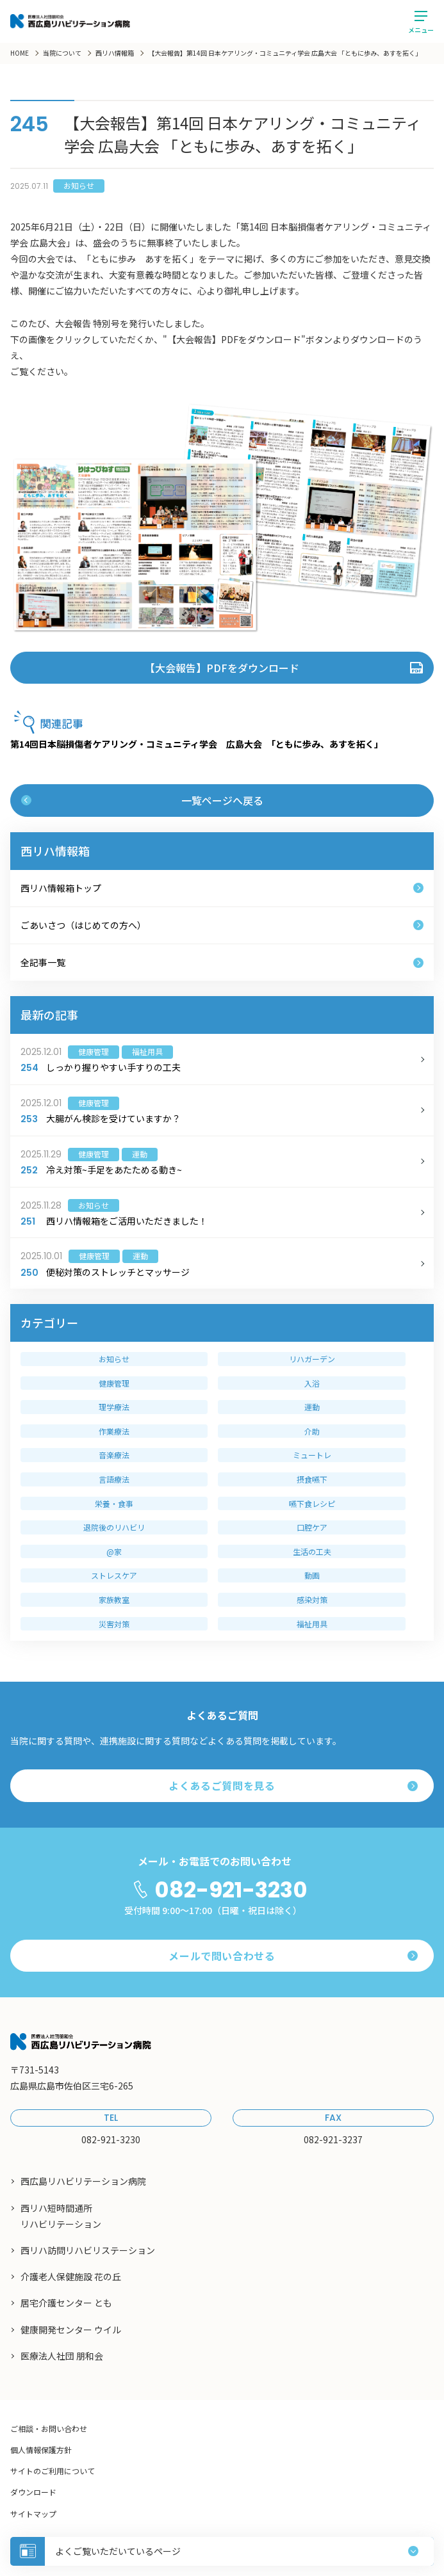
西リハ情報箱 (114, 53)
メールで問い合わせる (293, 1955)
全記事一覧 (222, 962)
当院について (62, 53)
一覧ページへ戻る (142, 800)
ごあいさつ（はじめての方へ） (222, 925)
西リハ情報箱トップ (222, 887)
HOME (19, 53)
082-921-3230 (231, 1890)
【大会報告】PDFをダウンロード (222, 667)
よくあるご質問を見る (293, 1785)
